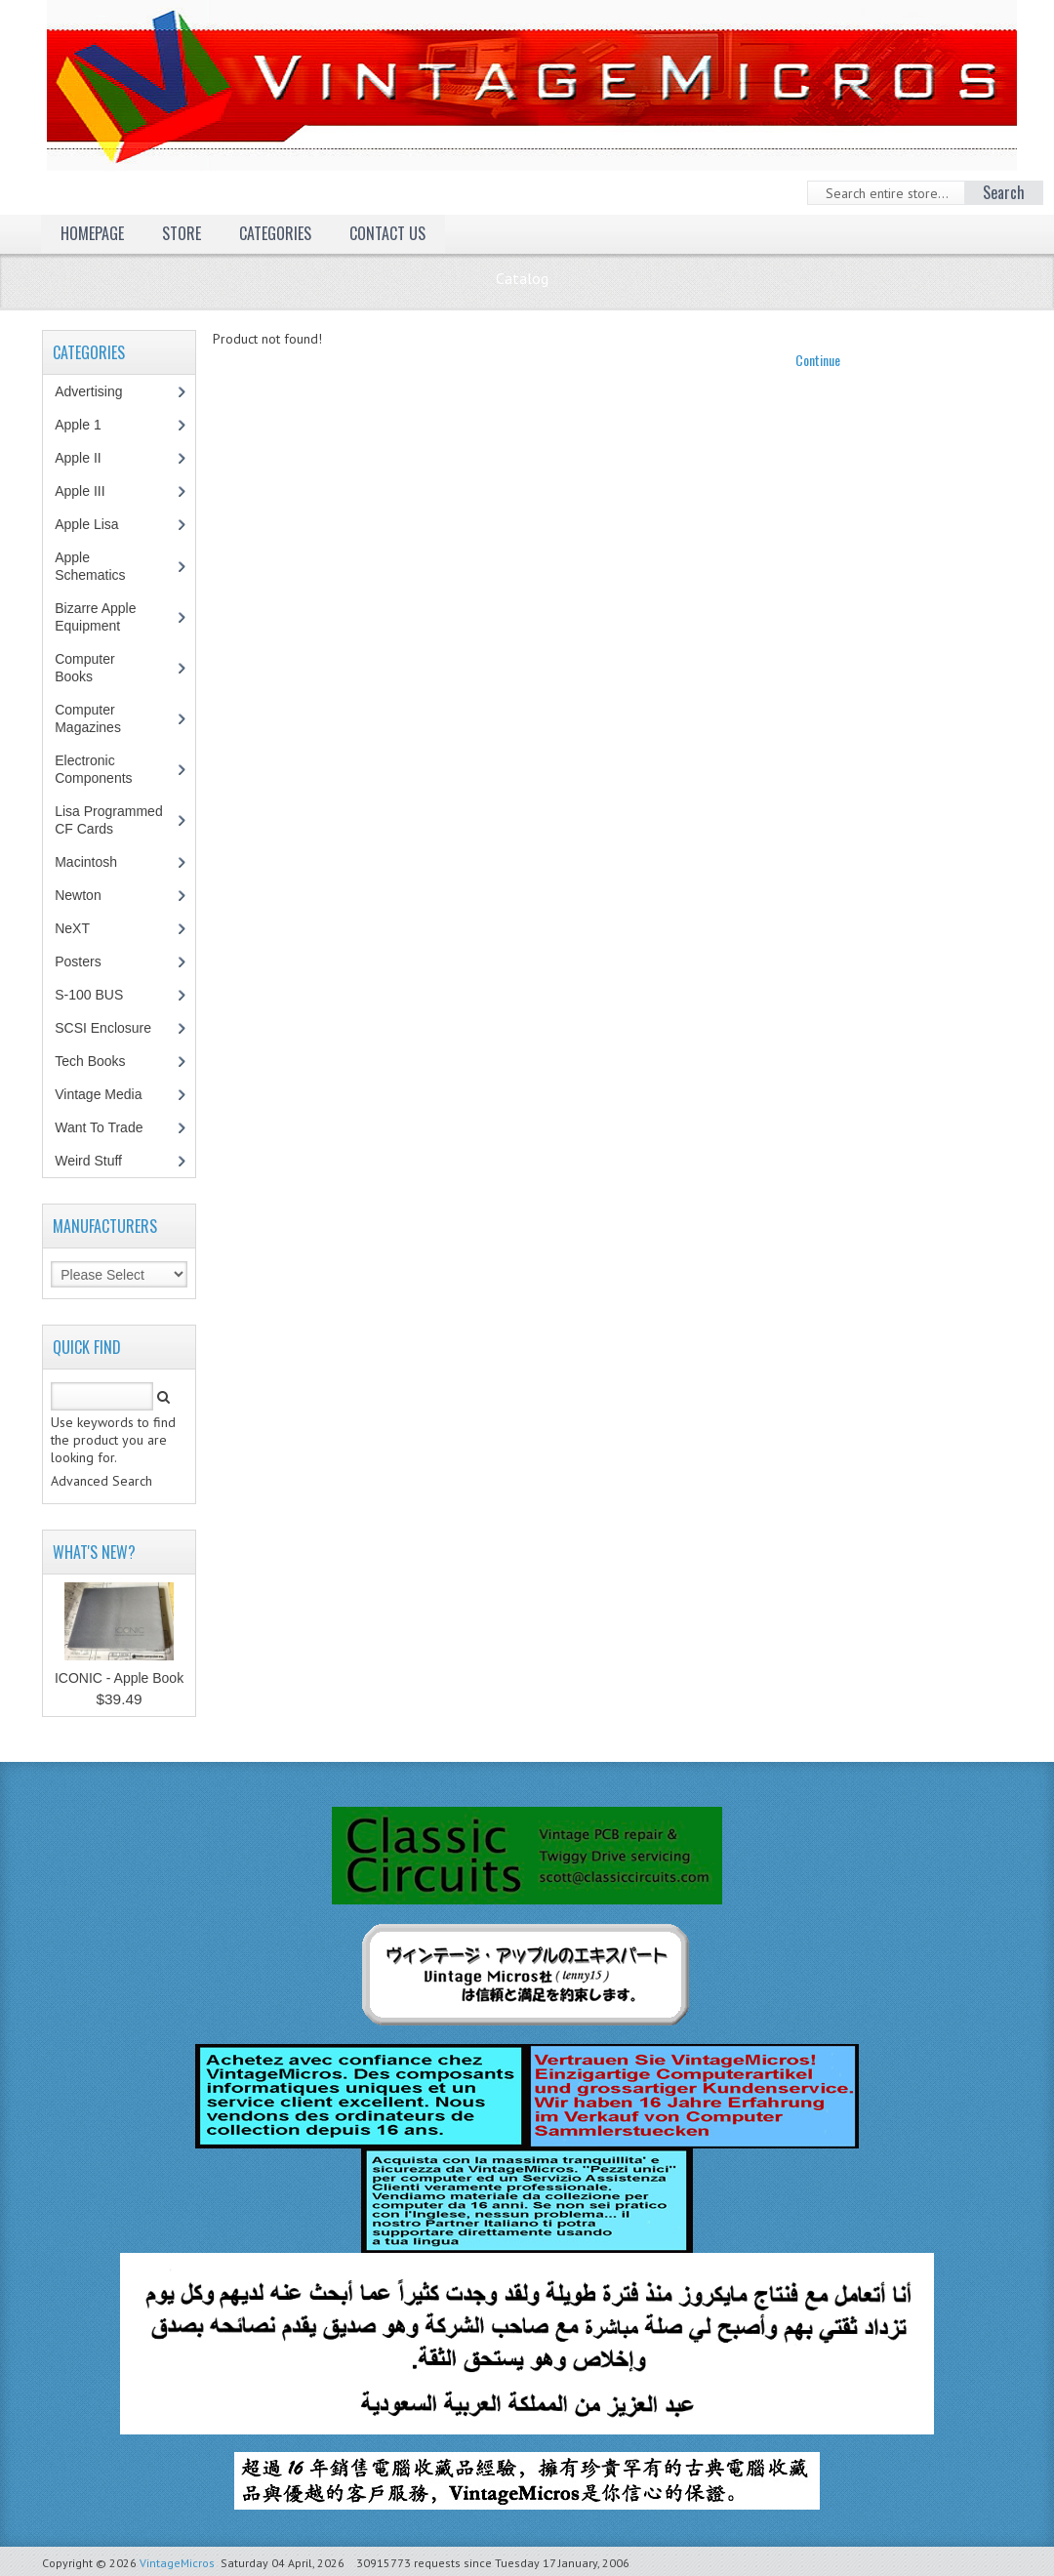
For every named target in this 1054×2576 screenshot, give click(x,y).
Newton (78, 895)
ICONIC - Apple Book (119, 1678)
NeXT (72, 928)
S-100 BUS (99, 994)
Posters (88, 961)
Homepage (92, 233)
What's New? (94, 1552)
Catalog (522, 278)
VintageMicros (177, 2563)
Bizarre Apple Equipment (98, 617)
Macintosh (96, 862)
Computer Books (88, 667)
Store (181, 233)
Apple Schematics (100, 566)
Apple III (90, 491)
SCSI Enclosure (113, 1028)
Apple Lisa (100, 524)
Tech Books (104, 1061)
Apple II (88, 458)
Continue (817, 359)
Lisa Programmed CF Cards (109, 820)
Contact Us (387, 233)
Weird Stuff (98, 1160)
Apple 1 (88, 424)
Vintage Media (108, 1094)
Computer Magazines (102, 718)
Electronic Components (103, 769)
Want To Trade (98, 1127)
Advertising (98, 391)
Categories (275, 233)
